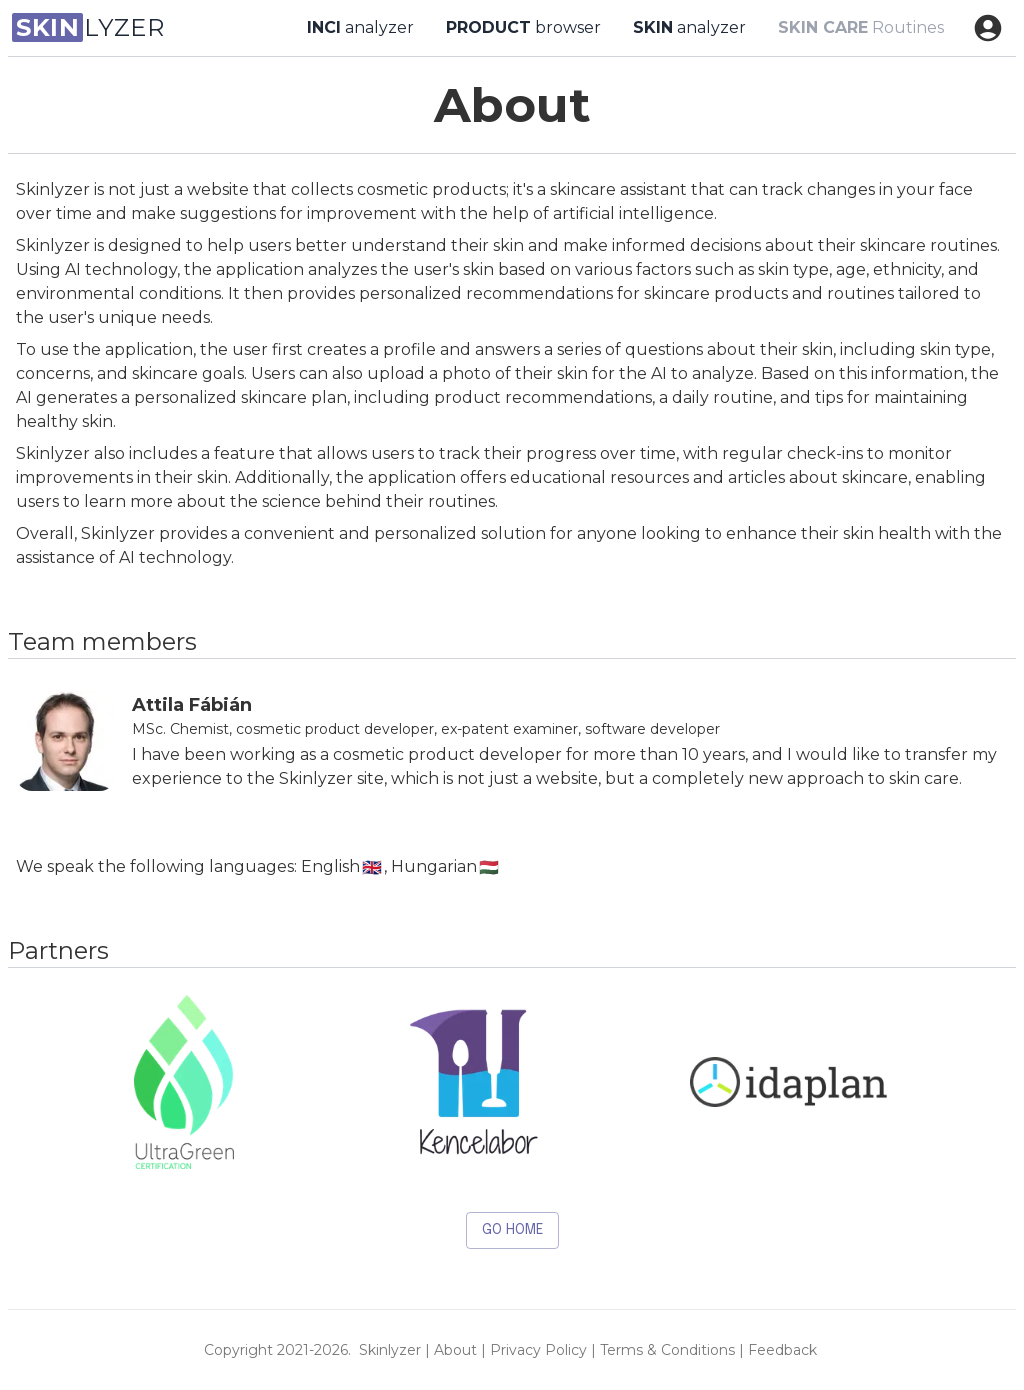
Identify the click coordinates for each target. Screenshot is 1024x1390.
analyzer (360, 28)
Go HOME (512, 1230)
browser (523, 28)
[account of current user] (988, 28)
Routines (861, 28)
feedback (782, 1350)
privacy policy (538, 1350)
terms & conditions (667, 1350)
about (455, 1350)
